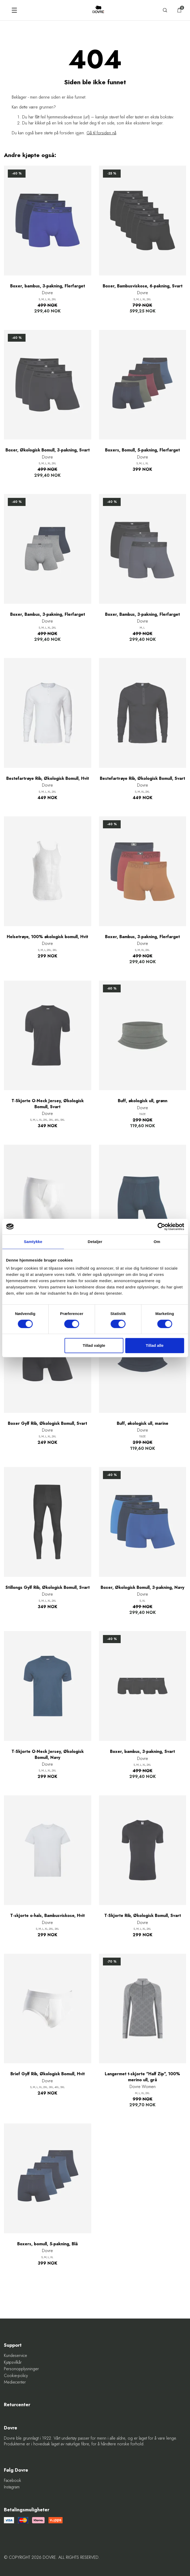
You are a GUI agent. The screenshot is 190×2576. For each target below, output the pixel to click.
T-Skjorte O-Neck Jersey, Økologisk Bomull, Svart (47, 1103)
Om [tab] (157, 1241)
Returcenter (17, 2405)
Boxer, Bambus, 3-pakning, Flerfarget (47, 614)
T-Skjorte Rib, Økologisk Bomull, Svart (142, 1916)
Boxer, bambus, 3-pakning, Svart (142, 1751)
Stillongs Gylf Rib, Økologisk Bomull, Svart (47, 1587)
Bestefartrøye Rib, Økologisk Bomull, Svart (142, 778)
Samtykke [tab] (33, 1241)
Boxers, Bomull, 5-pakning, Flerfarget (142, 450)
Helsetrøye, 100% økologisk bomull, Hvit (47, 937)
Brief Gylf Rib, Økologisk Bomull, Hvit (47, 2074)
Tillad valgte (94, 1345)
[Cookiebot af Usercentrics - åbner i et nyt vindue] (161, 1226)
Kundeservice (15, 2355)
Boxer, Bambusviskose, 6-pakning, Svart (142, 286)
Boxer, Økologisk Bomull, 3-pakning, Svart (47, 450)
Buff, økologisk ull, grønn (142, 1101)
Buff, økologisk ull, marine (142, 1423)
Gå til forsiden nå (101, 133)
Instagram (12, 2487)
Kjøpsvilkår (13, 2362)
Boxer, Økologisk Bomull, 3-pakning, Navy (142, 1587)
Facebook (12, 2480)
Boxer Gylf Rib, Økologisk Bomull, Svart (47, 1423)
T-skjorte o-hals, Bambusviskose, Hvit (47, 1916)
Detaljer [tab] (95, 1241)
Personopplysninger (21, 2369)
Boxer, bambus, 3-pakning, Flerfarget (47, 286)
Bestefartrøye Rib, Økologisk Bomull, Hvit (47, 778)
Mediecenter (15, 2382)
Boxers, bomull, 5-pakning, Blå (47, 2244)
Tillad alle (154, 1345)
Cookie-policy (16, 2376)
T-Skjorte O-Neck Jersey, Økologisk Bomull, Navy (47, 1754)
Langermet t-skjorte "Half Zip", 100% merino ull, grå (142, 2077)
